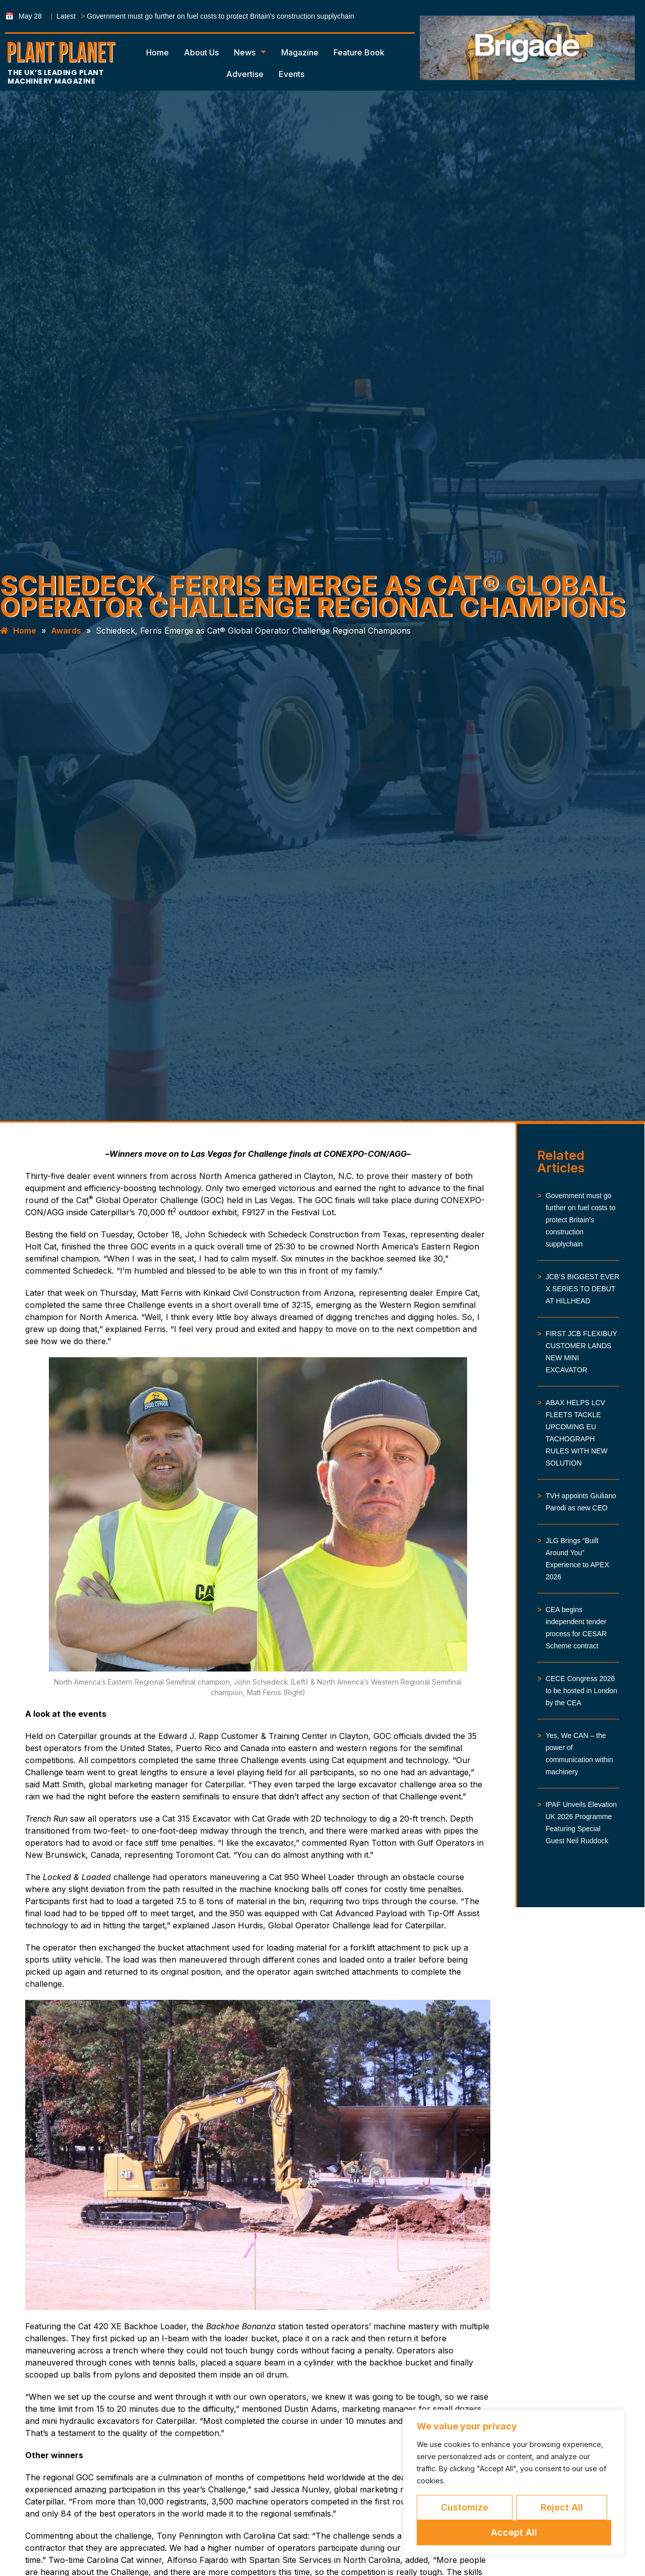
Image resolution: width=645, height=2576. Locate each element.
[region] (514, 2483)
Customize (464, 2507)
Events (291, 74)
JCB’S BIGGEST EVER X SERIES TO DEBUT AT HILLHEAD (583, 1289)
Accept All (514, 2532)
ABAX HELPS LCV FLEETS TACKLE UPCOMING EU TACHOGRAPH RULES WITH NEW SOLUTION (577, 1433)
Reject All (562, 2507)
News (250, 52)
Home (157, 52)
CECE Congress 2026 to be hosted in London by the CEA (581, 1691)
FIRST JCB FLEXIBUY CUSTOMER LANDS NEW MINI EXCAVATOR (581, 1352)
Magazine (299, 52)
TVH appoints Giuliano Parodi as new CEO (581, 1502)
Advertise (245, 74)
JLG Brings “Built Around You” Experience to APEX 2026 (577, 1559)
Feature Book (359, 52)
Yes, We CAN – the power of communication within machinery (579, 1753)
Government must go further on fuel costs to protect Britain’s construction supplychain (220, 16)
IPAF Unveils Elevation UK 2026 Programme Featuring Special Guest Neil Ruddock (581, 1822)
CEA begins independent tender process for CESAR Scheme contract (576, 1628)
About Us (201, 52)
